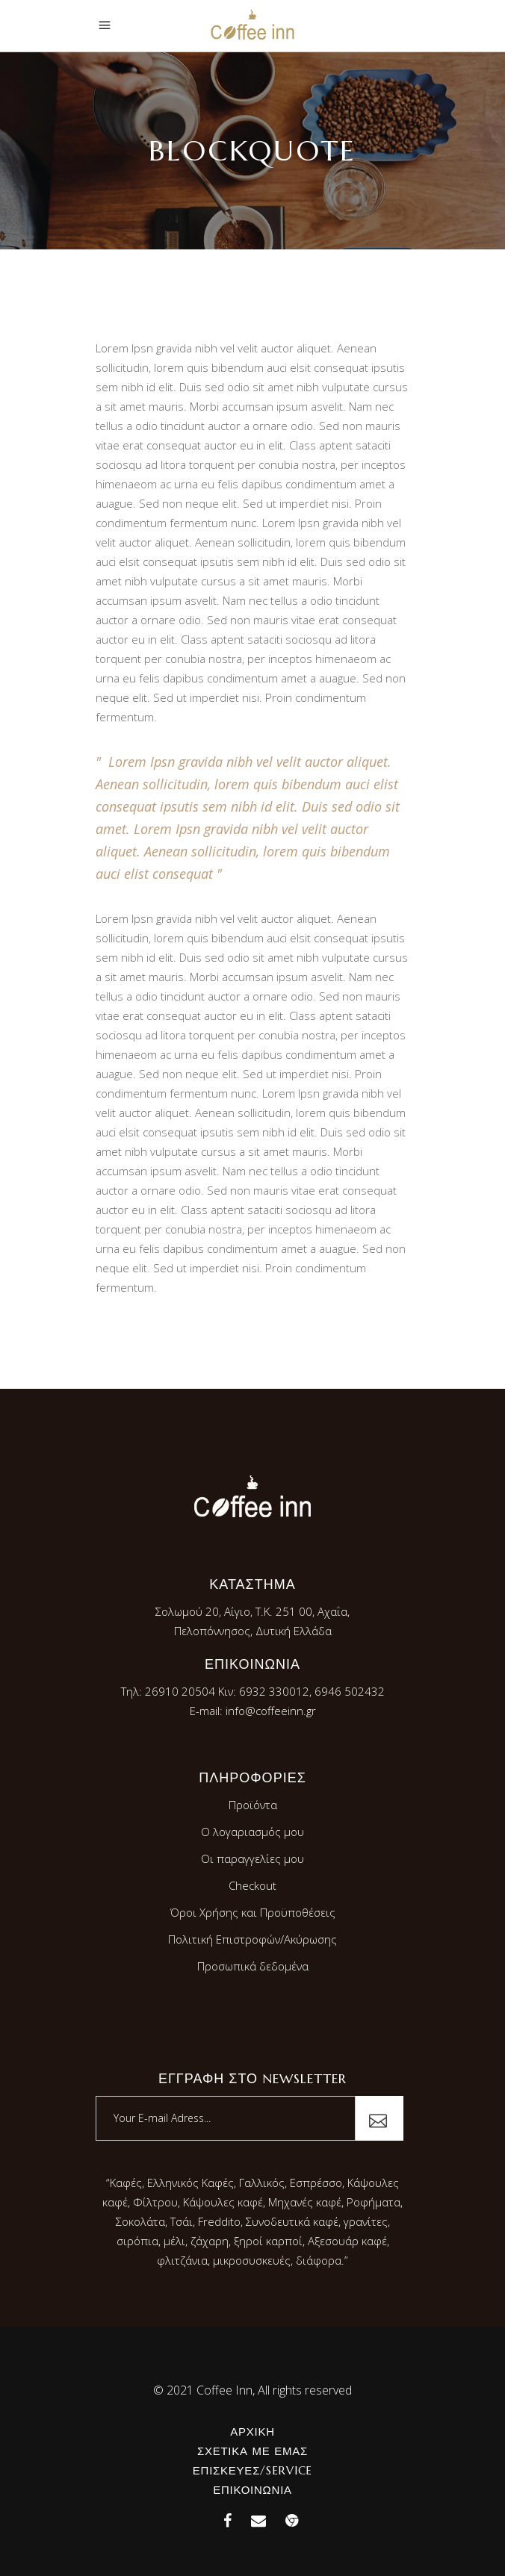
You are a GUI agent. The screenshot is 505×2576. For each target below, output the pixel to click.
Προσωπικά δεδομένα (253, 1966)
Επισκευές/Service (252, 2470)
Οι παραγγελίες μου (252, 1858)
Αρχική (252, 2431)
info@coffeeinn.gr (271, 1710)
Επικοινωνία (252, 2490)
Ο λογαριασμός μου (252, 1831)
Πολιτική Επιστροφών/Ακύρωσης (252, 1939)
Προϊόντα (253, 1804)
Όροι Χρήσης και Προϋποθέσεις (252, 1912)
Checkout (252, 1885)
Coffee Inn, (225, 2390)
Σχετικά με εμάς (252, 2451)
